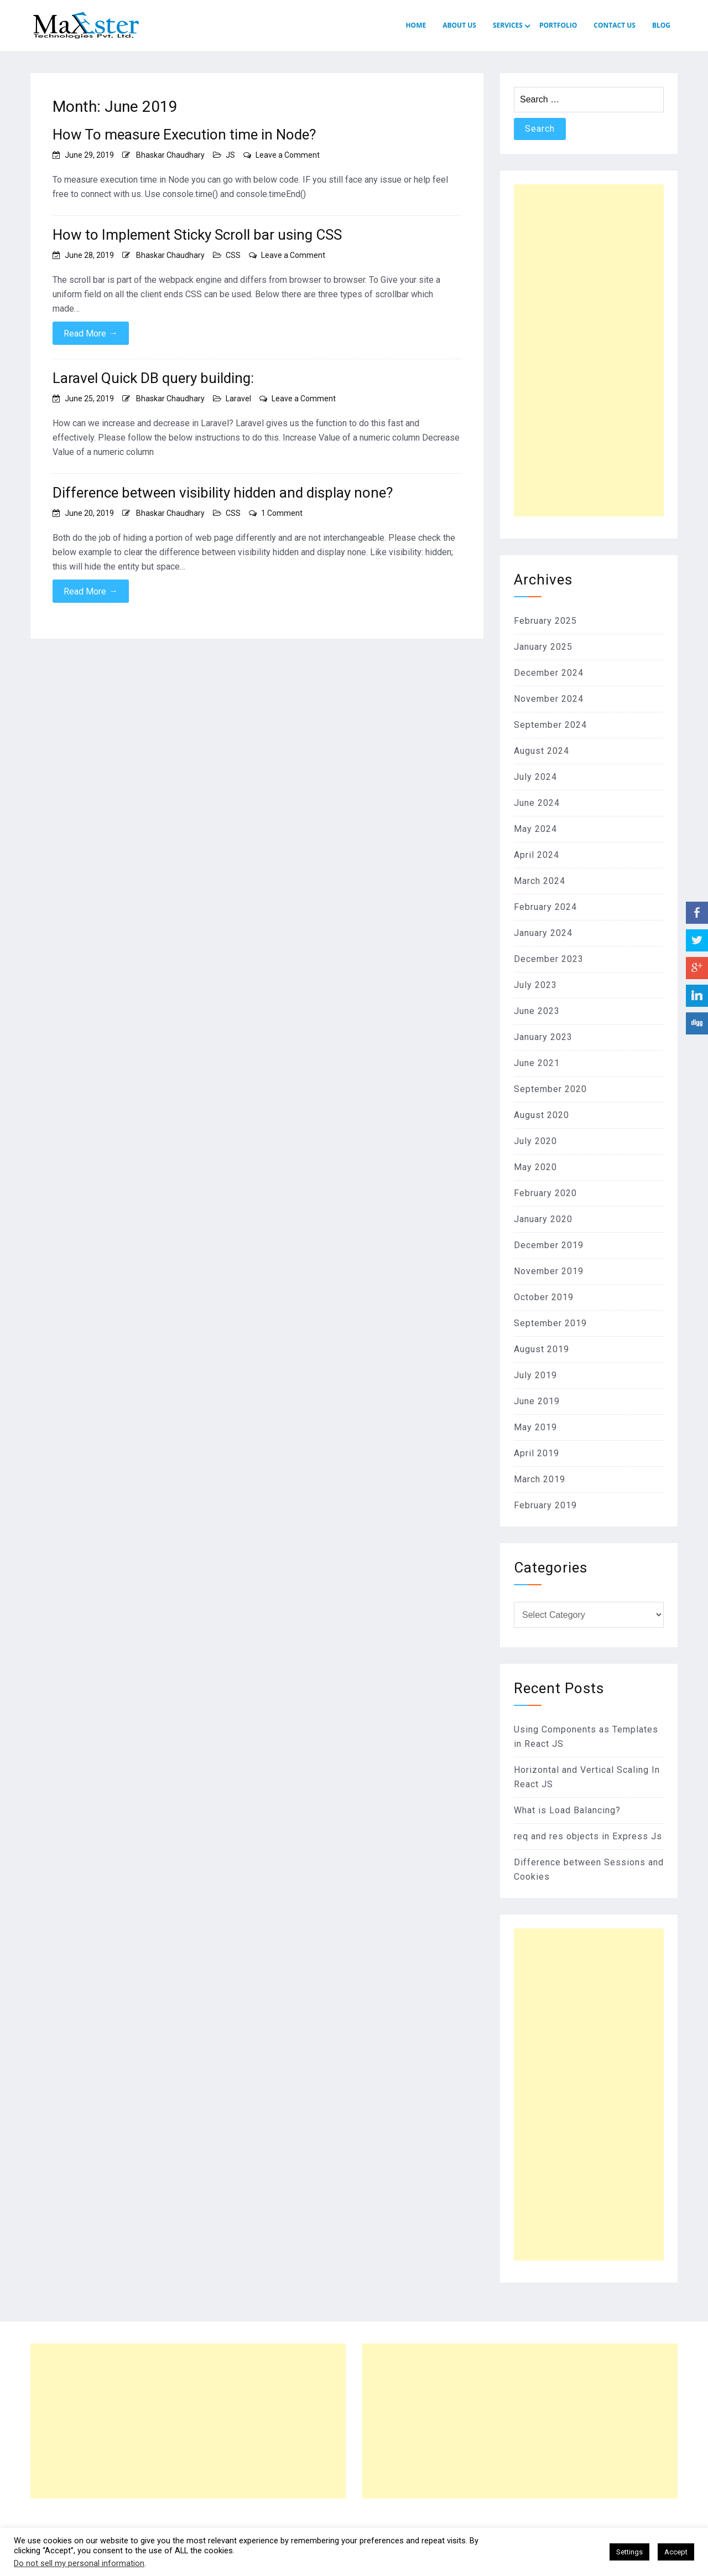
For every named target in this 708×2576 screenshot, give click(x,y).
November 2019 (549, 1271)
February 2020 (545, 1193)
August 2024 (541, 751)
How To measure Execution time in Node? (184, 134)
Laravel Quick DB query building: (153, 378)
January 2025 (543, 647)
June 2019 (537, 1401)
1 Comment (282, 513)
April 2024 (536, 855)
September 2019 (550, 1323)
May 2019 (535, 1427)
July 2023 (535, 985)
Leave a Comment (288, 155)
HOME (415, 25)
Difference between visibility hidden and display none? (223, 492)
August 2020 (541, 1115)
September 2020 (550, 1089)
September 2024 (550, 725)
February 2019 (545, 1505)
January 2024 (543, 933)
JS (230, 155)
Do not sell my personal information (79, 2563)
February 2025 (545, 620)
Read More (91, 333)
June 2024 (537, 803)
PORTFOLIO (558, 25)
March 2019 (539, 1479)
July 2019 (535, 1375)
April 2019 (536, 1453)
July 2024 (535, 777)
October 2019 (544, 1297)
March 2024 (539, 881)
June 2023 (537, 1011)
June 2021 (537, 1063)
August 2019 (541, 1349)
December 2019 (549, 1245)
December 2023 (549, 959)
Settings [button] (629, 2552)
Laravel (238, 398)
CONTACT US (615, 25)
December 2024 (549, 673)
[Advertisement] (589, 350)
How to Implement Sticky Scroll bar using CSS (197, 234)
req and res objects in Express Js (588, 1836)
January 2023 (543, 1037)
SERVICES (508, 25)
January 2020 (543, 1219)
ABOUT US (459, 25)
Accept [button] (676, 2552)
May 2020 (535, 1167)
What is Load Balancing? (567, 1810)
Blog (661, 25)
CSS (233, 255)
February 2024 (545, 907)
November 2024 (549, 699)
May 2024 (535, 829)
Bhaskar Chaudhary (170, 155)
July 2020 (535, 1141)
